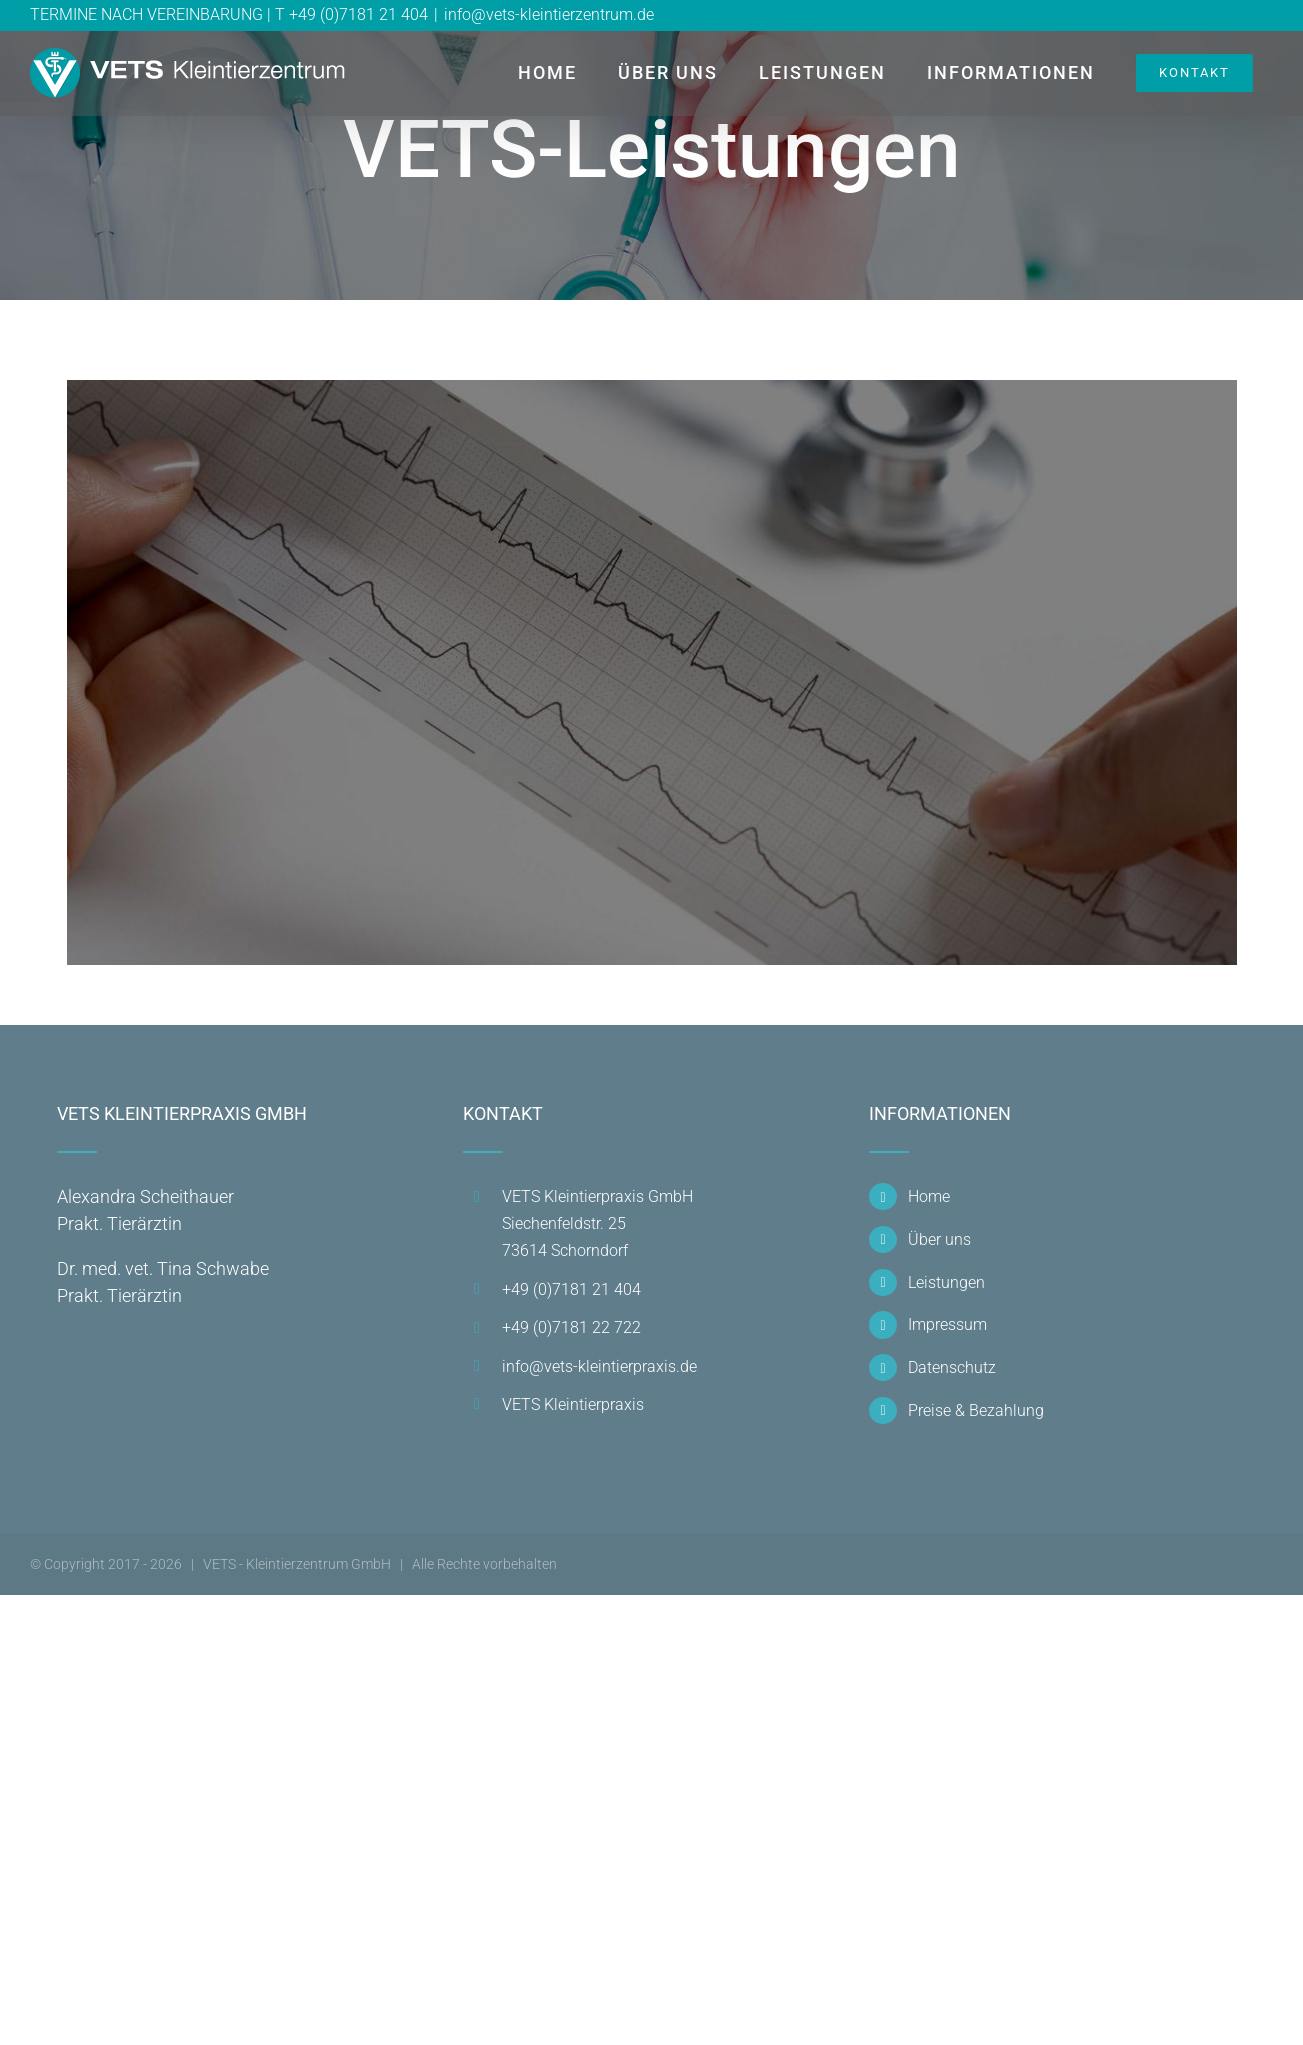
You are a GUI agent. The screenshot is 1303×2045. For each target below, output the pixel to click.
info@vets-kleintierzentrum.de (549, 14)
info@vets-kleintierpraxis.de (599, 1366)
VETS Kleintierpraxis (573, 1404)
